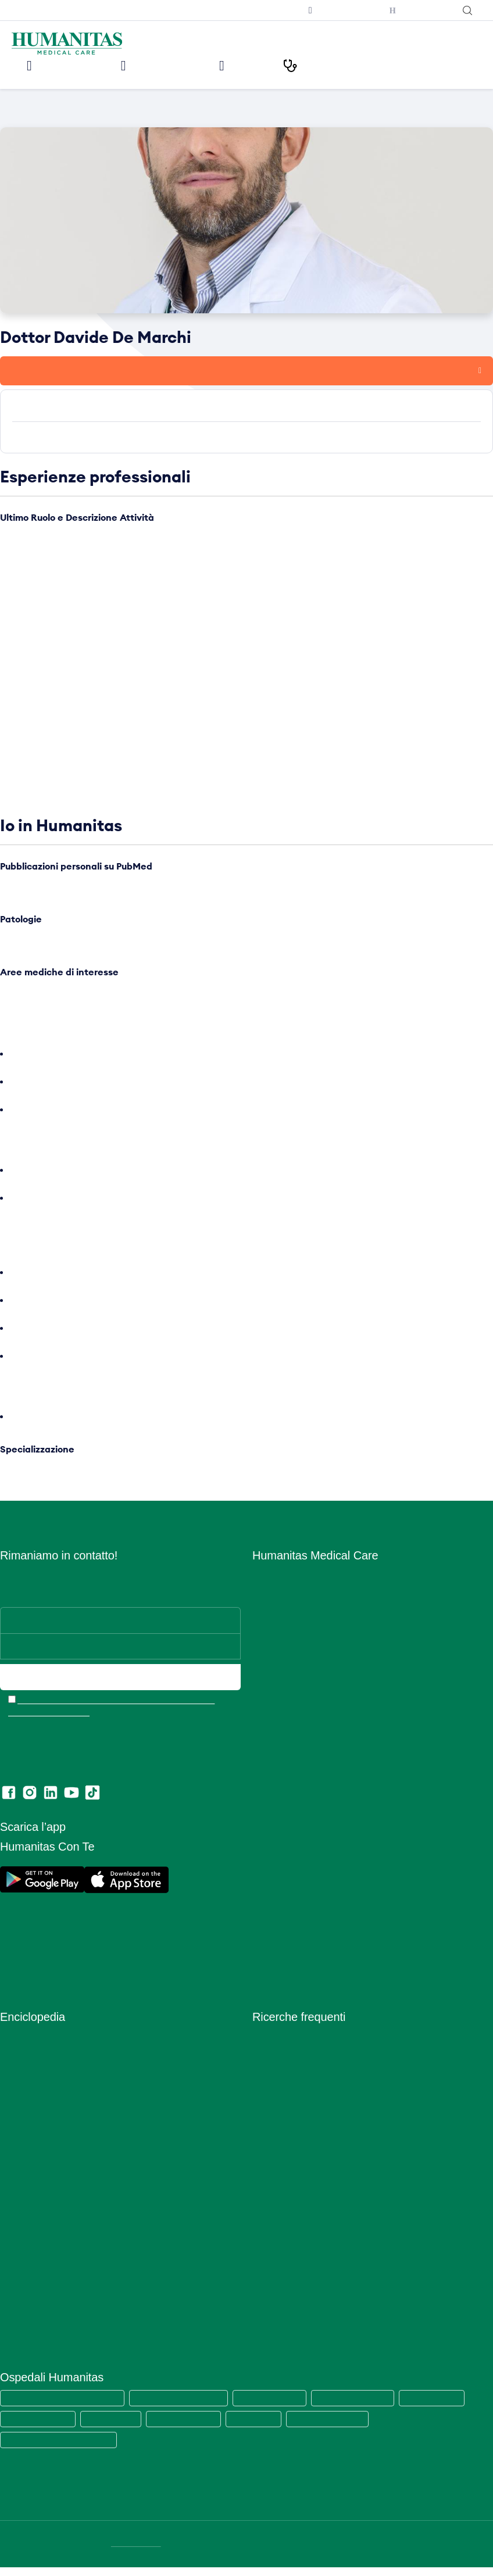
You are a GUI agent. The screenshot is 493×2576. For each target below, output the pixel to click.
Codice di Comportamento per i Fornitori (328, 1937)
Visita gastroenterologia (297, 2180)
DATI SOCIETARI (137, 2553)
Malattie (15, 2146)
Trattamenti (22, 2298)
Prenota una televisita (335, 10)
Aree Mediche (278, 1651)
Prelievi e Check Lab (291, 1668)
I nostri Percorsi (353, 65)
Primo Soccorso (29, 2197)
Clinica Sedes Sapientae (341, 2428)
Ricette (13, 2230)
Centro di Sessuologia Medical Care (319, 1735)
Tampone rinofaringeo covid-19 (311, 2062)
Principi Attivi (24, 2214)
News (263, 1752)
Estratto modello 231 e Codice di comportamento (345, 1921)
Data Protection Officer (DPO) (309, 1904)
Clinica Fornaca (264, 2428)
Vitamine (16, 2332)
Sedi (260, 1617)
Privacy (266, 1836)
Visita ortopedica (284, 2146)
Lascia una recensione (294, 1971)
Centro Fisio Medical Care (300, 1701)
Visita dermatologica (291, 2079)
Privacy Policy (279, 1870)
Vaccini (13, 2315)
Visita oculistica (281, 2129)
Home (9, 112)
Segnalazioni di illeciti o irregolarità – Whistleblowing (350, 1819)
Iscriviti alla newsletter (252, 10)
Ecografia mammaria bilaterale (309, 2264)
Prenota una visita (54, 370)
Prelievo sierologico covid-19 (307, 2045)
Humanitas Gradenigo (191, 2428)
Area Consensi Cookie (293, 1887)
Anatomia (17, 2062)
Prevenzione (23, 2180)
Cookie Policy (277, 1853)
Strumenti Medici (32, 2281)
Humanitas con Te (418, 10)
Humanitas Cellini (116, 2428)
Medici (260, 65)
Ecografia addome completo (306, 2214)
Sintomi (14, 2247)
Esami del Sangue (33, 2079)
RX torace (271, 2230)
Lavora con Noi (281, 1600)
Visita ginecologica (287, 2112)
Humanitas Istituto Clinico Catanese (61, 2449)
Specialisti (19, 2264)
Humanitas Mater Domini (365, 2407)
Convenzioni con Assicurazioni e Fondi (324, 1769)
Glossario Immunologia (42, 2096)
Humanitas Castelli (447, 2407)
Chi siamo (270, 1583)
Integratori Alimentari (39, 2129)
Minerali (14, 2163)
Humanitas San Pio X (279, 2407)
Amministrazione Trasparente (307, 1803)
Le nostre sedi (63, 65)
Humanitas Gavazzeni (39, 2428)
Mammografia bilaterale (297, 2247)
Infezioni (16, 2112)
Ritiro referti (274, 1954)
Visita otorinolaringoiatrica (301, 2163)
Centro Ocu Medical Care (300, 1718)
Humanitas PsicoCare (292, 1685)
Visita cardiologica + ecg (299, 2096)
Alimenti (15, 2045)
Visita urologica (281, 2197)
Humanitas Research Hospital (186, 2407)
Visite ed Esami (169, 65)
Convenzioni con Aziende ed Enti (314, 1786)
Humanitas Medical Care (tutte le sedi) (65, 2407)
